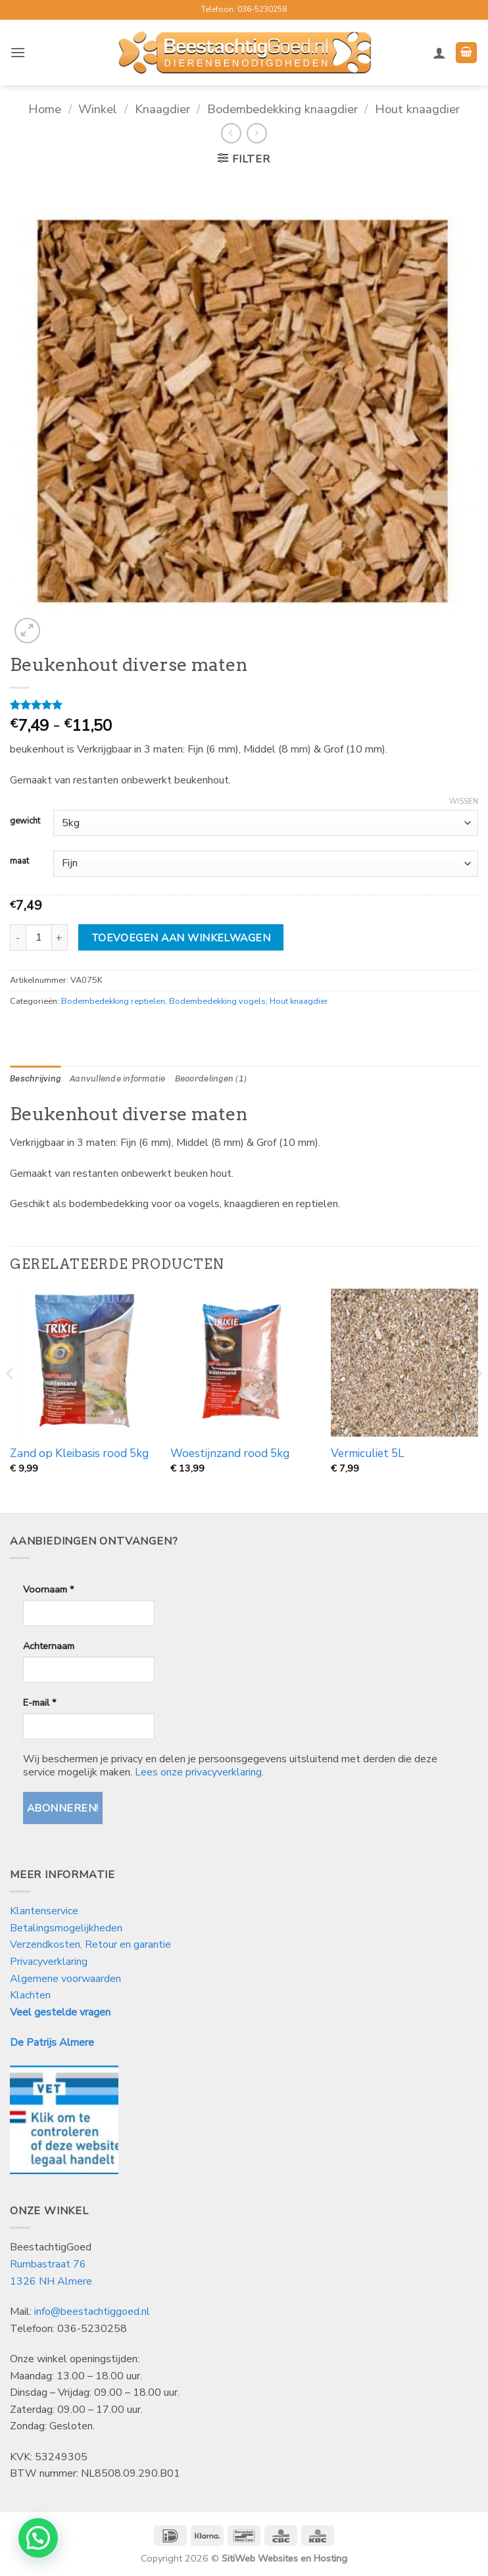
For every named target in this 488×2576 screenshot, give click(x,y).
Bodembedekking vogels (217, 1001)
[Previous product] (257, 133)
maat (19, 861)
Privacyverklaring (48, 1961)
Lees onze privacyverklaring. (199, 1772)
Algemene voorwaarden (65, 1978)
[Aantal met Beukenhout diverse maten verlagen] (18, 937)
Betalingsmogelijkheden (66, 1928)
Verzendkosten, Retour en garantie (90, 1944)
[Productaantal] (39, 937)
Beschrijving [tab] (35, 1078)
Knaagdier (162, 109)
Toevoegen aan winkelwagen (181, 938)
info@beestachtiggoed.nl (92, 2311)
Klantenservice (45, 1911)
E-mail (39, 1702)
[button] (18, 52)
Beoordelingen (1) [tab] (211, 1078)
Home (44, 109)
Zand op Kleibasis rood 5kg (79, 1454)
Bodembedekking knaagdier (282, 109)
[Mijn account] (439, 52)
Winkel (97, 109)
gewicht (25, 821)
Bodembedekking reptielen (113, 1001)
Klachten (30, 1995)
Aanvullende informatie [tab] (118, 1078)
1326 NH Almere (51, 2281)
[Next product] (231, 133)
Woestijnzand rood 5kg (229, 1454)
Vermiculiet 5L (367, 1454)
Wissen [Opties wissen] (463, 801)
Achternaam (48, 1645)
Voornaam (48, 1589)
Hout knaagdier (417, 109)
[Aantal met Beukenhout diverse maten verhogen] (60, 937)
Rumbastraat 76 (48, 2264)
